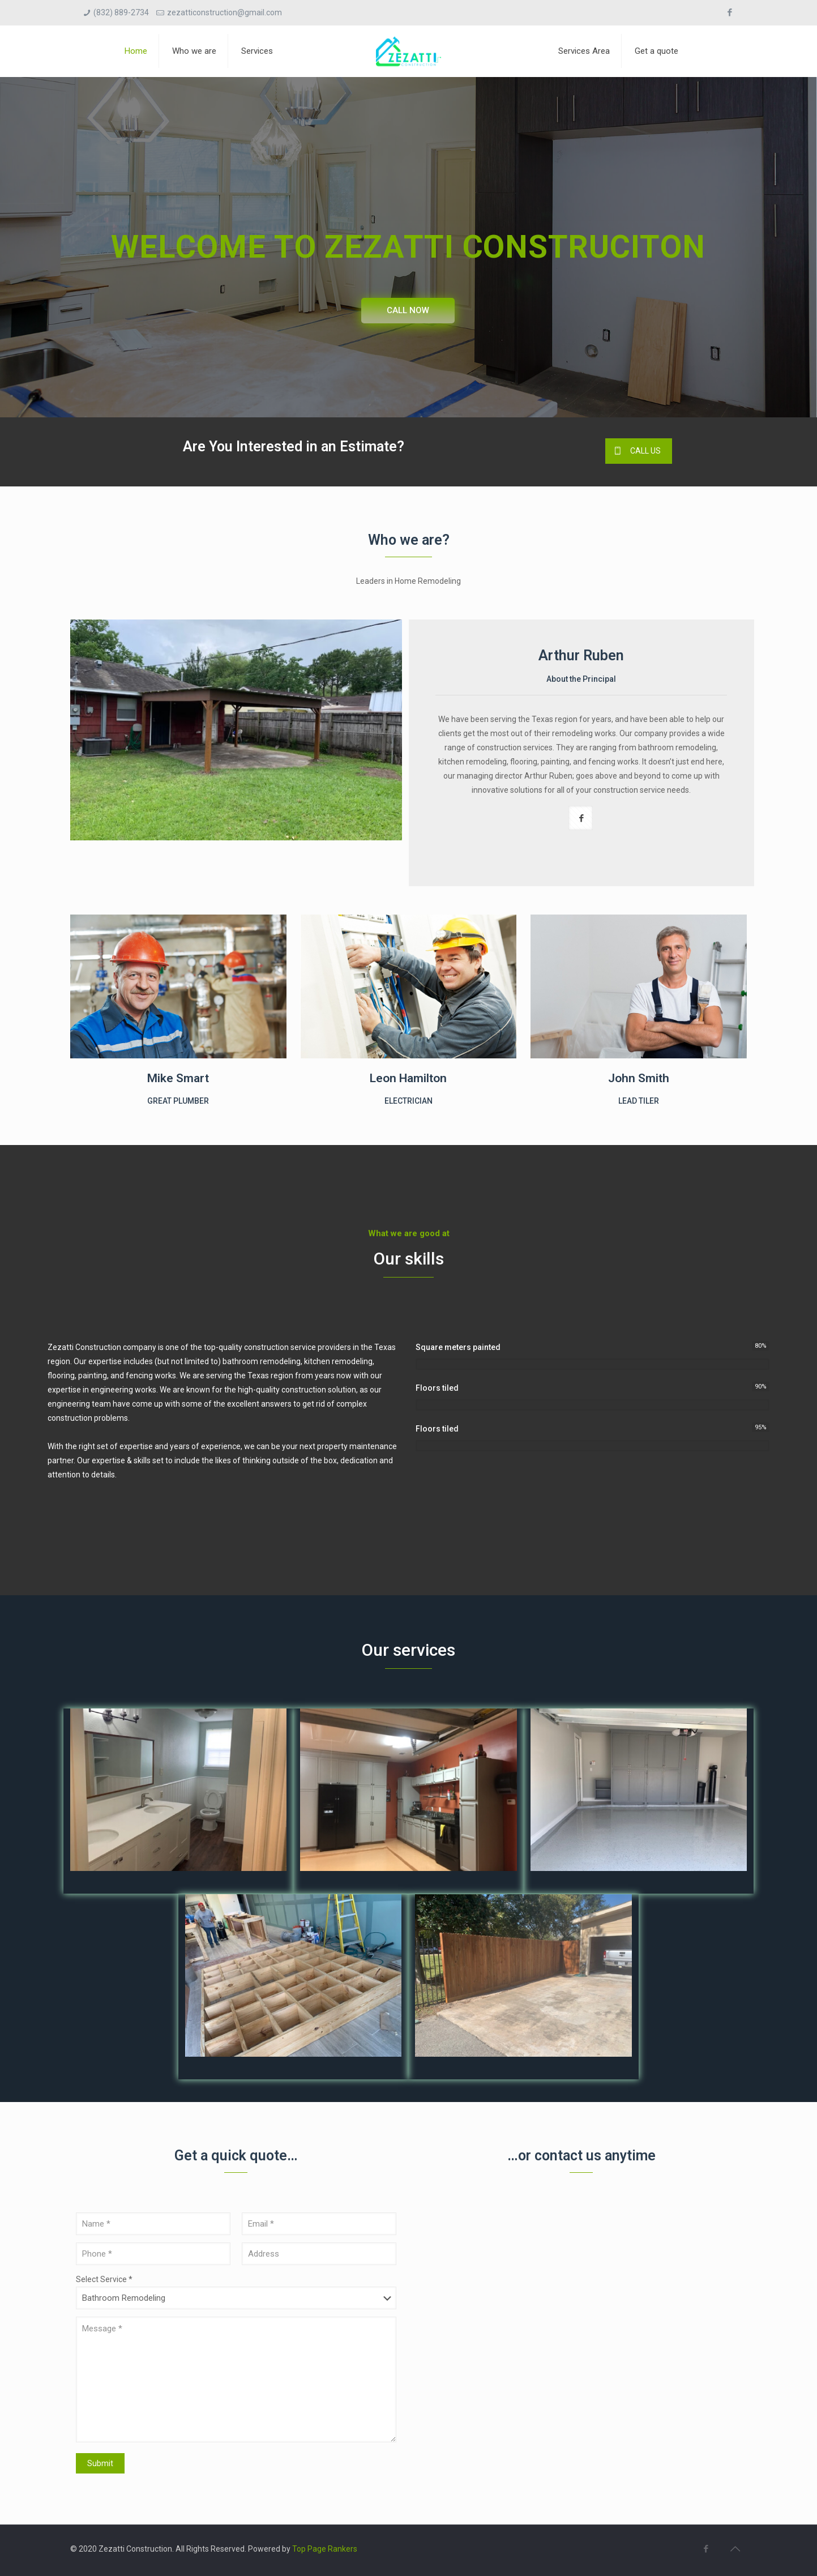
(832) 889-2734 (121, 12)
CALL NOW (408, 310)
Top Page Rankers (324, 2548)
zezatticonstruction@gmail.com (224, 12)
